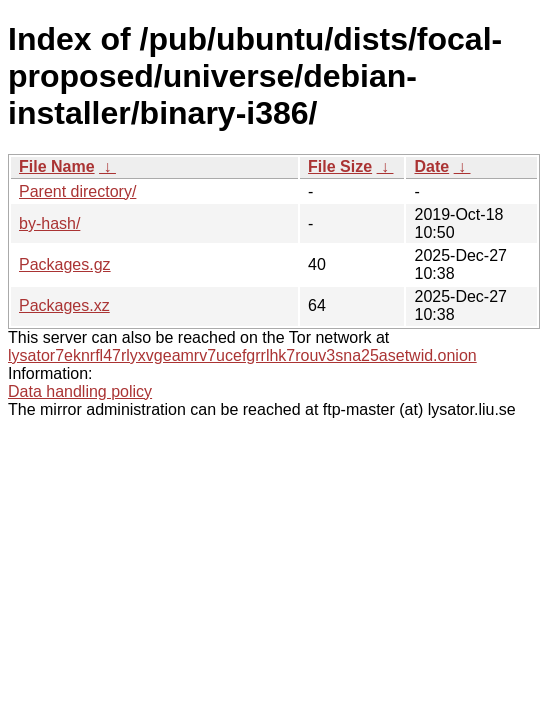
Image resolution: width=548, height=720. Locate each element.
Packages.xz (64, 305)
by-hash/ (49, 223)
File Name (57, 166)
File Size (340, 166)
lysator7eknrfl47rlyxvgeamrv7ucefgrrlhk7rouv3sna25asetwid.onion (242, 355)
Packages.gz (65, 264)
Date (431, 166)
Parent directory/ (77, 191)
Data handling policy (80, 391)
